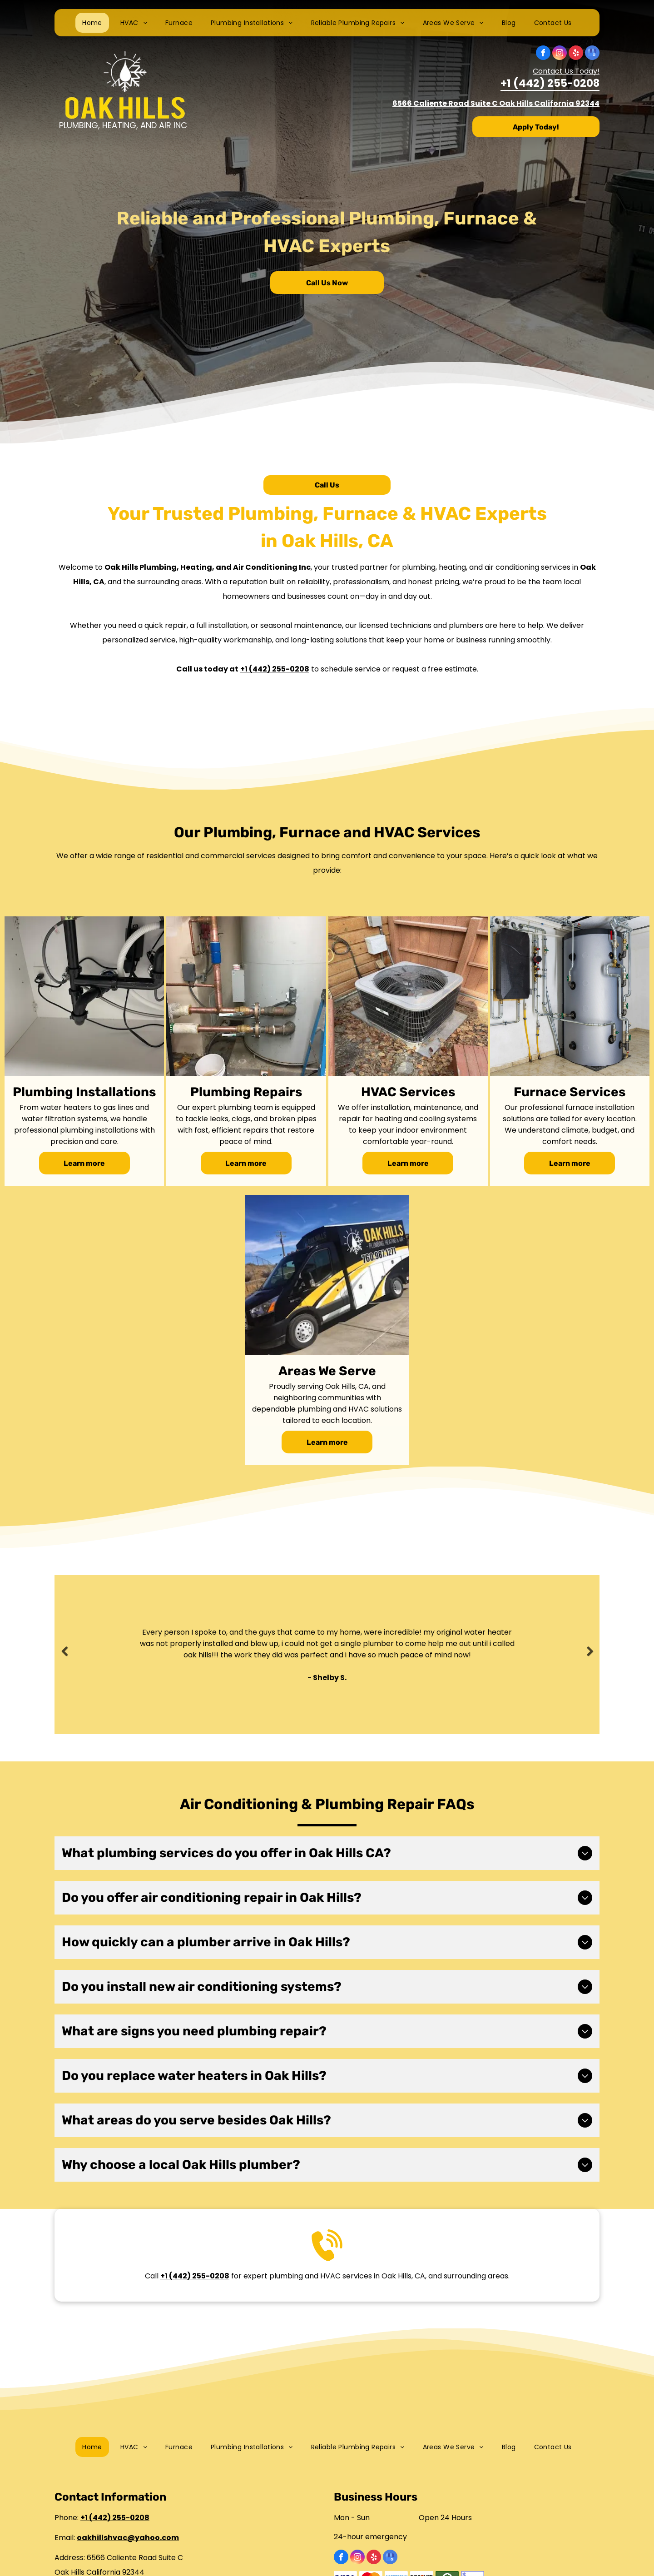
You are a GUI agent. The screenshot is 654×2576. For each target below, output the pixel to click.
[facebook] (543, 53)
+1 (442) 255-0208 (550, 83)
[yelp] (576, 53)
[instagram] (559, 53)
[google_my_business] (592, 53)
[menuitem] (92, 23)
